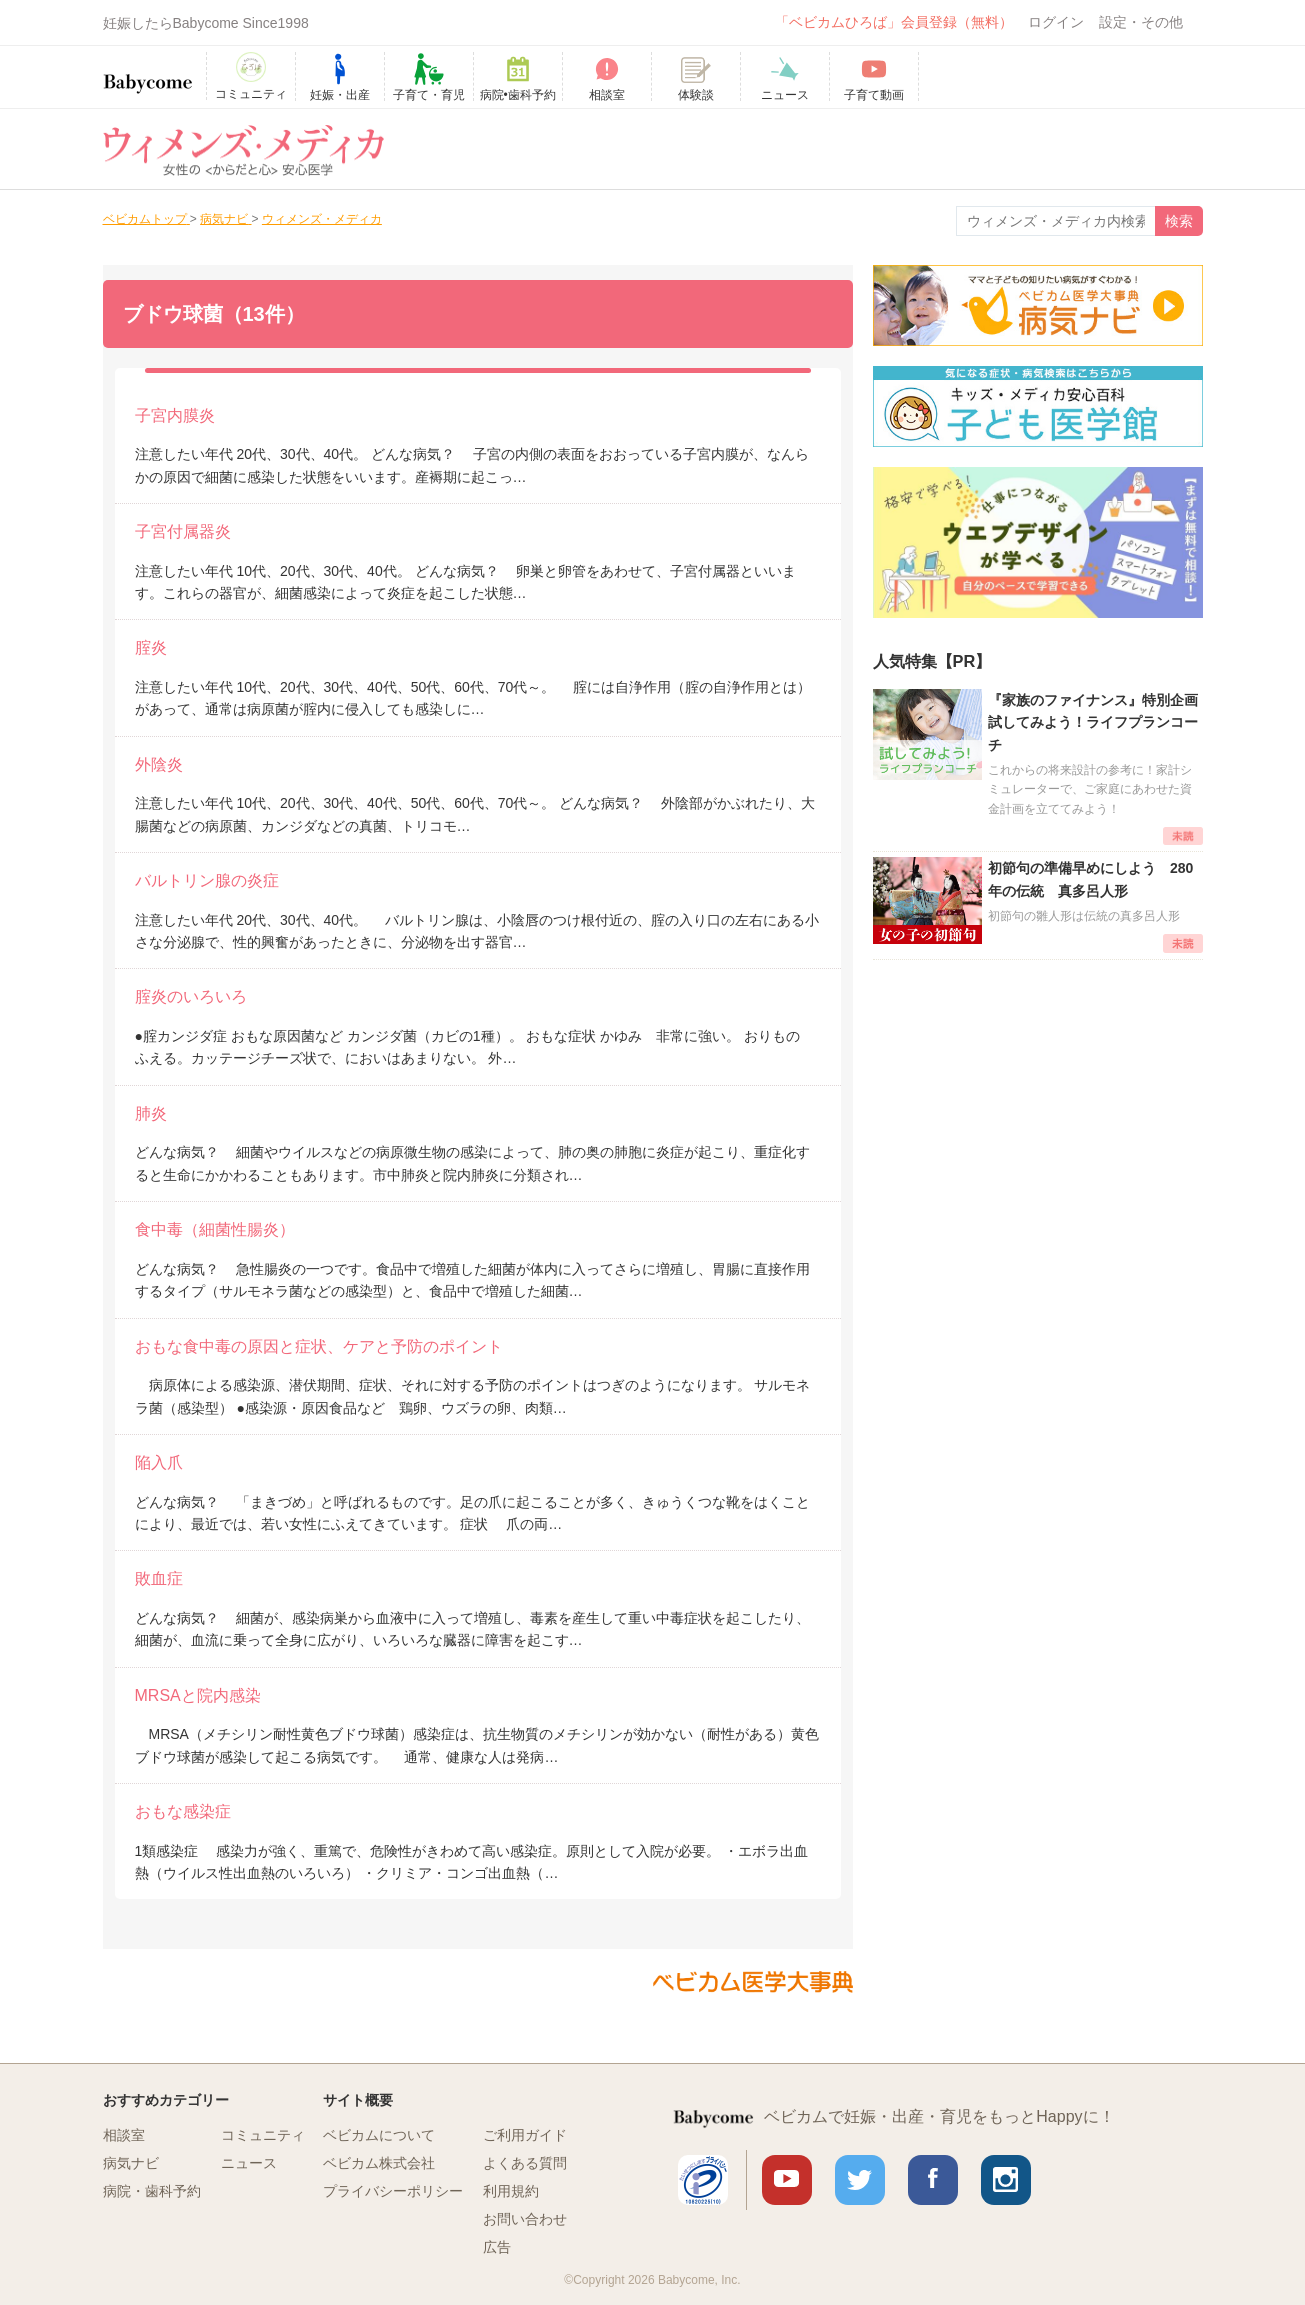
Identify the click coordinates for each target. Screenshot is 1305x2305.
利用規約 (511, 2191)
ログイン (1056, 22)
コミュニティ (263, 2135)
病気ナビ (131, 2163)
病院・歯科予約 (152, 2191)
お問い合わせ (525, 2219)
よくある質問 (525, 2163)
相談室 (124, 2135)
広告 (497, 2247)
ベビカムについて (379, 2135)
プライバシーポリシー (393, 2191)
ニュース (249, 2163)
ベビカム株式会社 (379, 2163)
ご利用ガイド (525, 2135)
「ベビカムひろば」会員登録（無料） (894, 22)
